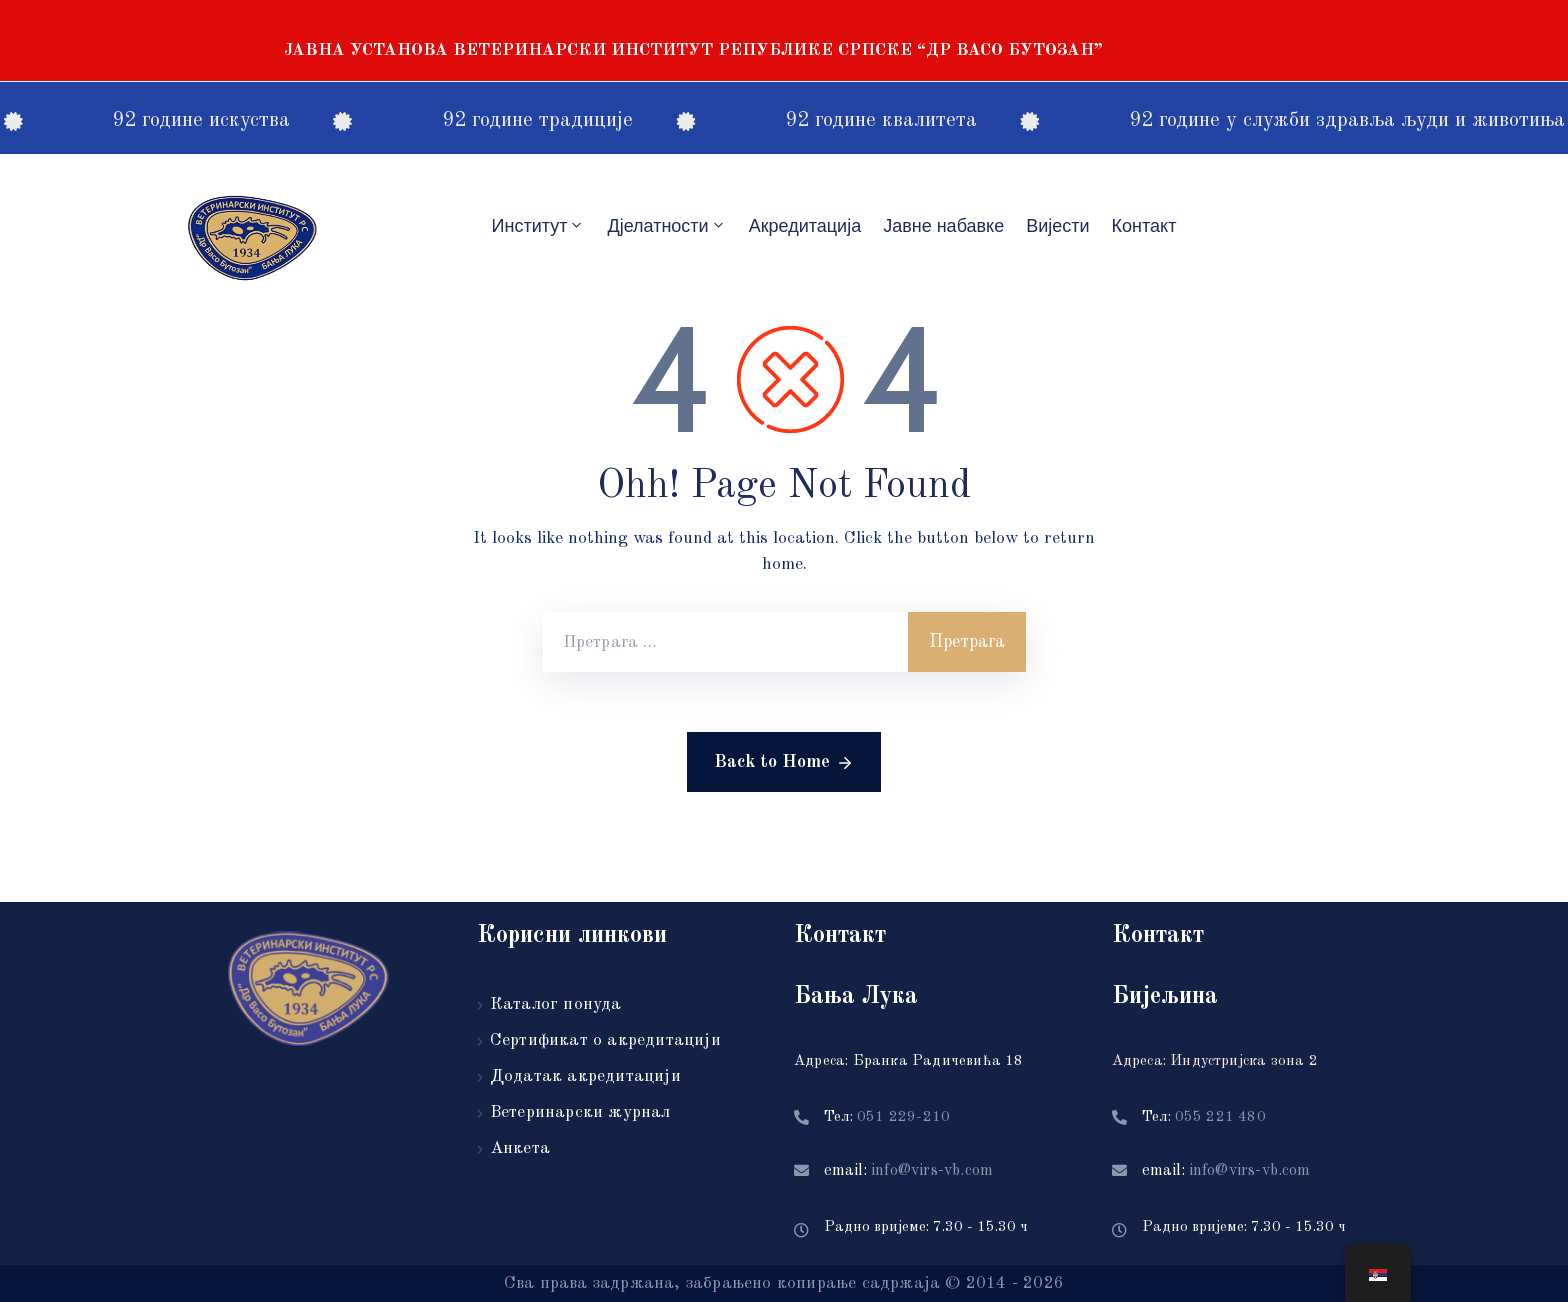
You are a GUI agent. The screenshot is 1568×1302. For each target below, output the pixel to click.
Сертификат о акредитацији (605, 1040)
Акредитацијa (805, 226)
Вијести (1057, 226)
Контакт (1144, 226)
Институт (539, 225)
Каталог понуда (556, 1004)
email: (908, 1171)
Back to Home (784, 763)
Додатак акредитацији (585, 1076)
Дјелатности (666, 225)
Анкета (520, 1148)
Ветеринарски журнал (580, 1112)
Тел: (887, 1117)
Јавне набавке (943, 226)
